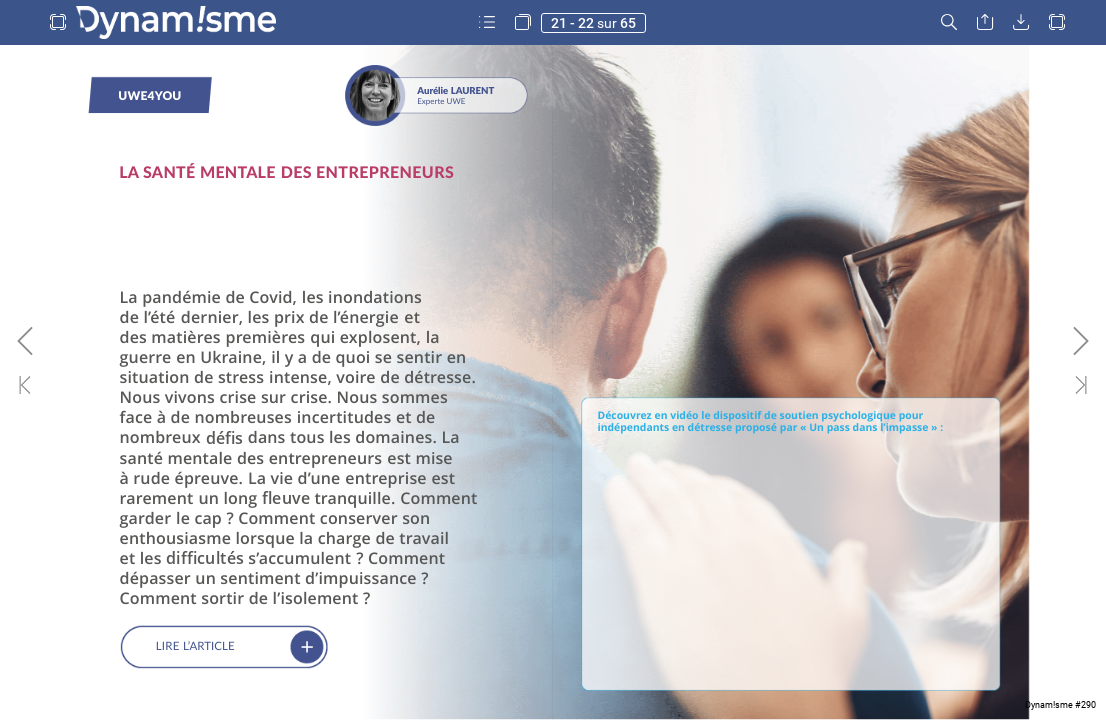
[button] (58, 22)
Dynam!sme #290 (1060, 705)
